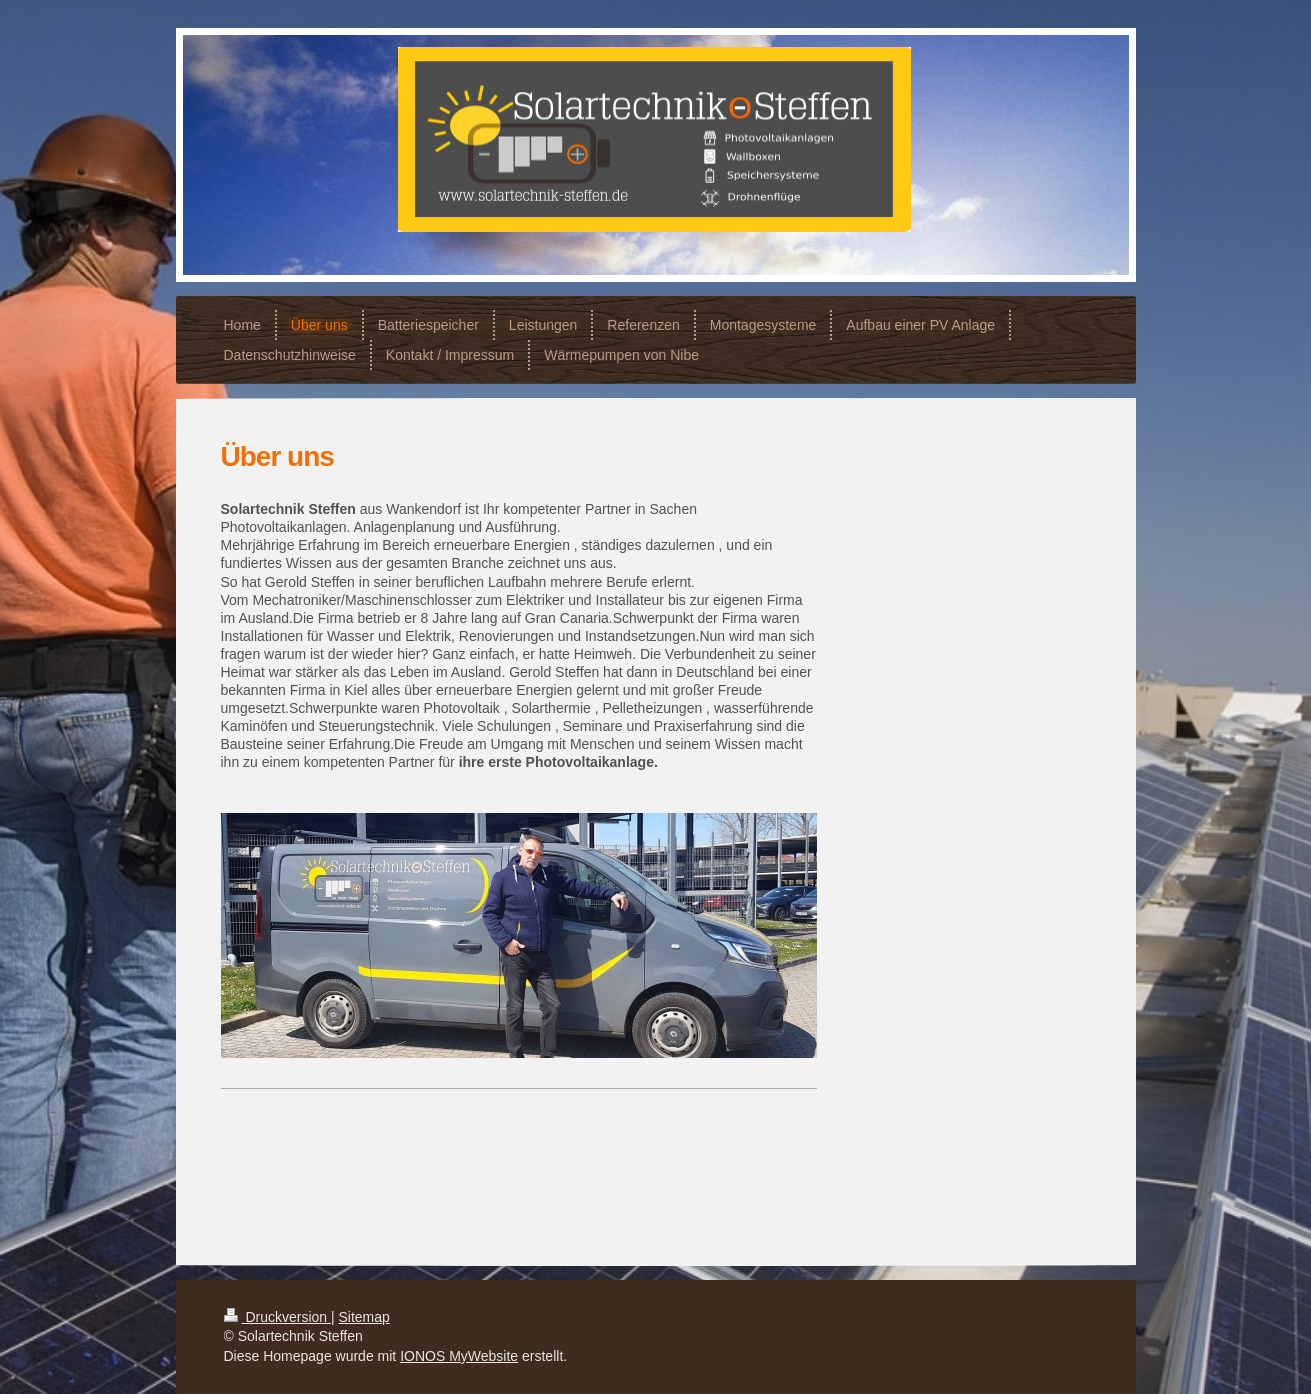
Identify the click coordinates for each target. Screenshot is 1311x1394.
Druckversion (277, 1317)
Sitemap (364, 1317)
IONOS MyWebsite (459, 1356)
